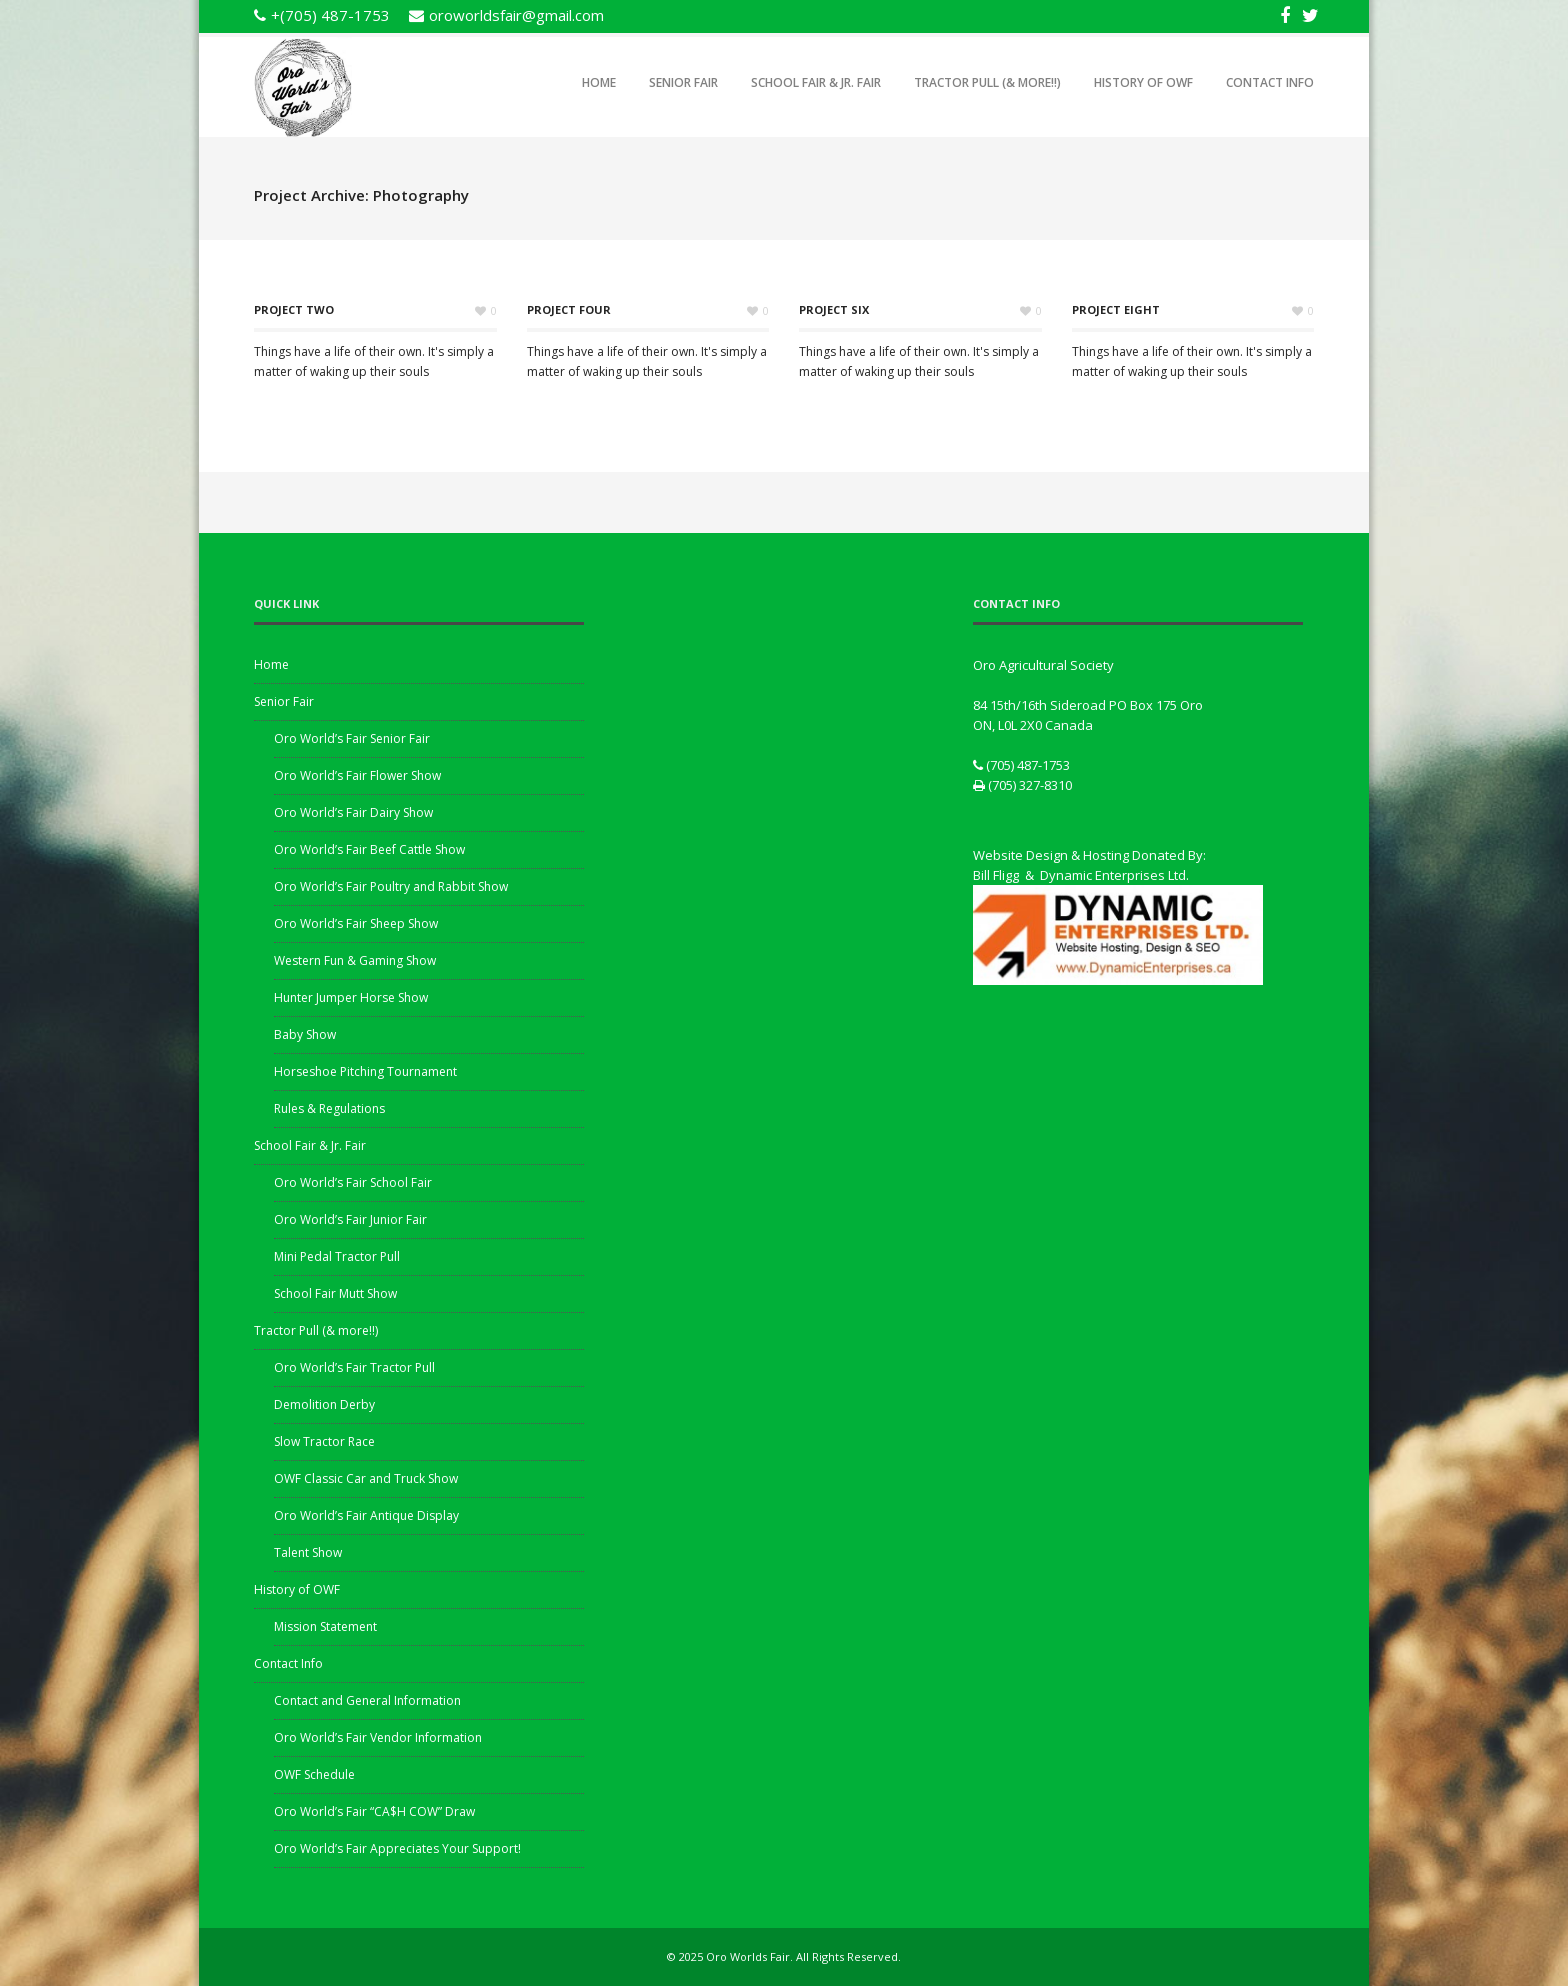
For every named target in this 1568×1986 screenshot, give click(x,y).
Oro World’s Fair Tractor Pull (354, 1367)
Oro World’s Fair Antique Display (366, 1515)
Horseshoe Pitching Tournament (365, 1071)
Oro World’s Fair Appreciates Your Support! (397, 1848)
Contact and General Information (367, 1700)
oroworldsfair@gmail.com (516, 15)
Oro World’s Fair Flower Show (357, 775)
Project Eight (1116, 309)
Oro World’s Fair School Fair (353, 1182)
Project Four (569, 309)
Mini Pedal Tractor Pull (337, 1256)
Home (599, 82)
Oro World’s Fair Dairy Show (353, 812)
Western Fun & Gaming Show (355, 960)
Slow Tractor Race (324, 1441)
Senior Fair (683, 82)
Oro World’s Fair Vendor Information (378, 1737)
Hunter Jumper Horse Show (351, 997)
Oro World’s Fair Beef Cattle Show (369, 849)
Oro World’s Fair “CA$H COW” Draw (374, 1811)
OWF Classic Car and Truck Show (366, 1478)
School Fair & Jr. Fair (816, 82)
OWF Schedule (314, 1774)
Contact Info (1270, 82)
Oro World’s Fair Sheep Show (356, 923)
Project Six (834, 309)
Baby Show (305, 1034)
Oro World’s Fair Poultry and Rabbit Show (391, 886)
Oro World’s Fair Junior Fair (350, 1219)
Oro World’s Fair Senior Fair (352, 738)
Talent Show (308, 1552)
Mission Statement (325, 1626)
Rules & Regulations (329, 1108)
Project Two (294, 309)
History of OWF (1143, 82)
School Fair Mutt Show (335, 1293)
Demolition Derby (324, 1404)
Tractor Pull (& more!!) (987, 82)
